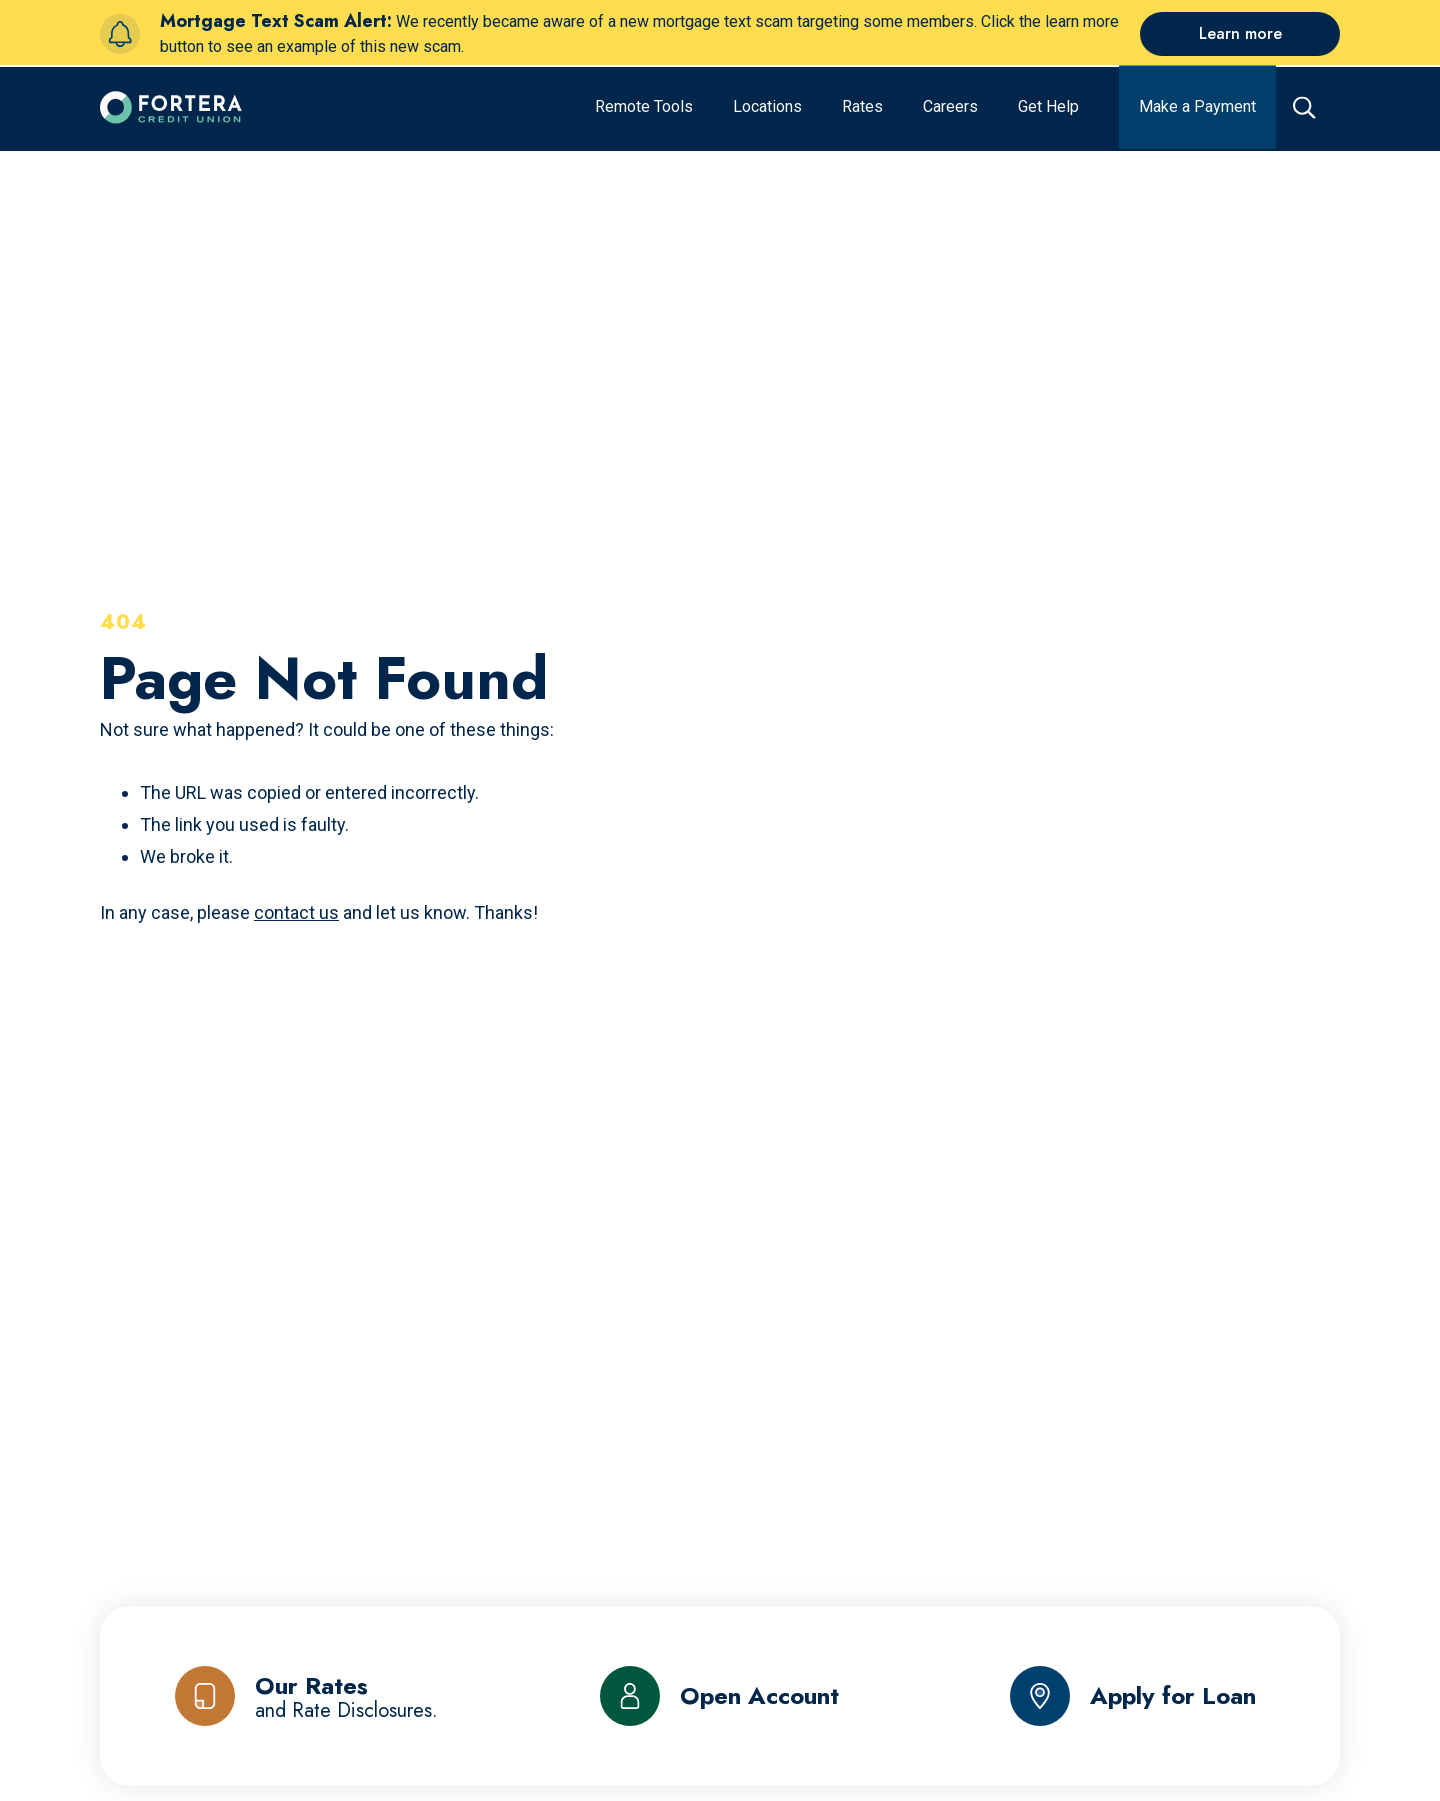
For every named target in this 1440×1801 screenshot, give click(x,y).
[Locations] (767, 101)
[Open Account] (719, 1696)
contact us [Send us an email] (296, 912)
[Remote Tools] (644, 101)
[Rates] (862, 101)
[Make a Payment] (1197, 101)
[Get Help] (1048, 101)
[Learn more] (1240, 34)
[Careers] (950, 101)
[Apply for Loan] (1133, 1696)
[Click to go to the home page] (171, 101)
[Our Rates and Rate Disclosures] (306, 1696)
